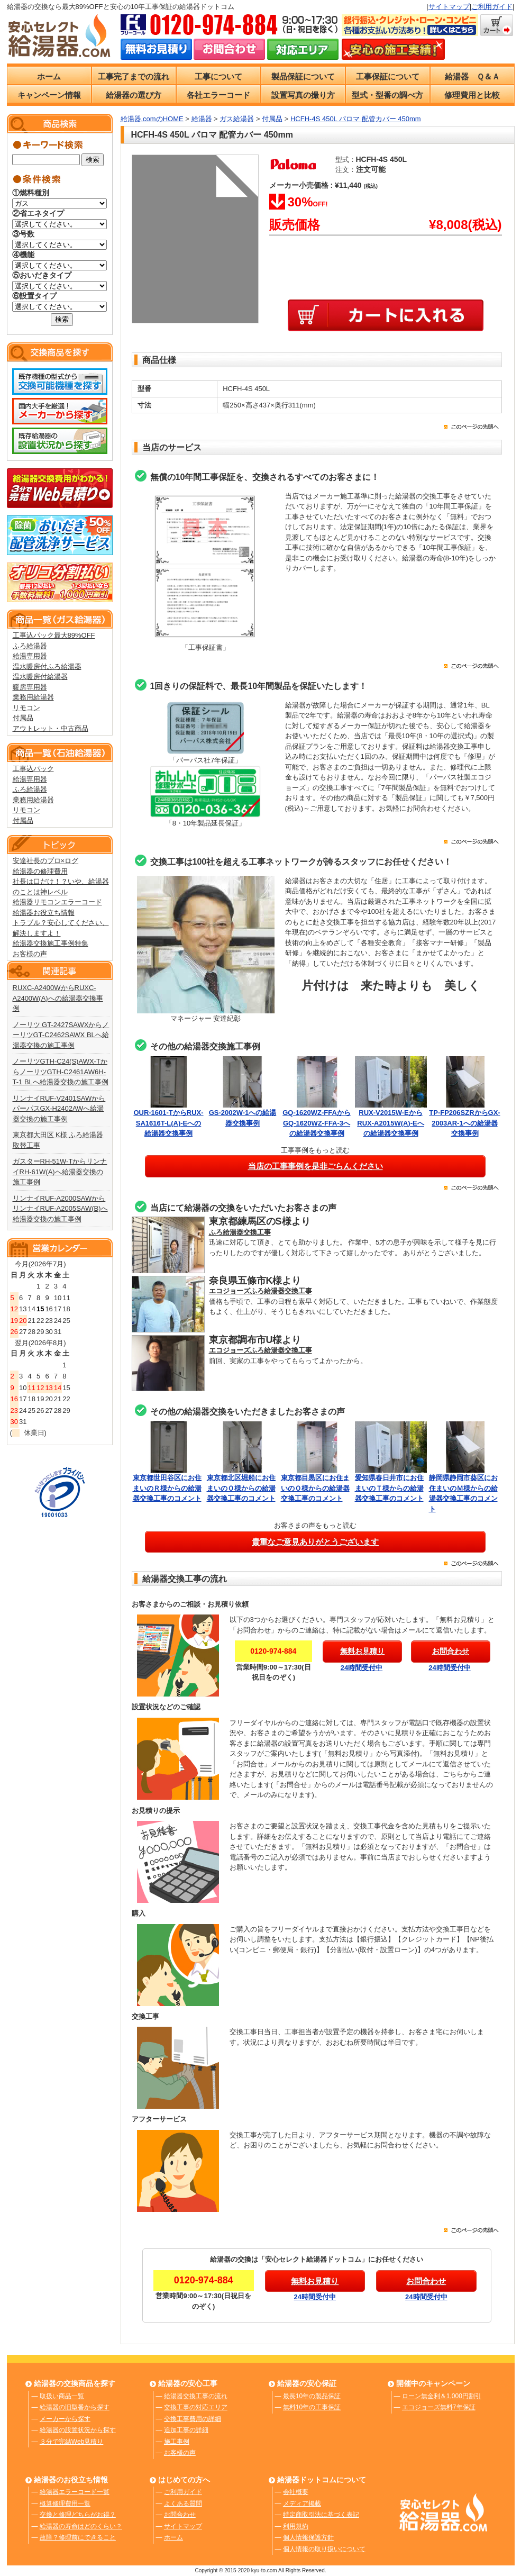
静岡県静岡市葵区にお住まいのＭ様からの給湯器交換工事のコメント (465, 1488)
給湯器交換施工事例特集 (50, 943)
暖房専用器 (30, 687)
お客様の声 (30, 954)
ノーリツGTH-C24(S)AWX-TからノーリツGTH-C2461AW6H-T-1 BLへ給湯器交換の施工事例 (60, 1071)
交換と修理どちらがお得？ (78, 2514)
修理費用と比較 (472, 94)
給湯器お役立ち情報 (44, 913)
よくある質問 (183, 2503)
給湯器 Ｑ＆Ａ (472, 76)
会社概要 (295, 2492)
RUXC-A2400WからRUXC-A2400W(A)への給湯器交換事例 (58, 998)
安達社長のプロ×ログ (46, 861)
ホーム (49, 76)
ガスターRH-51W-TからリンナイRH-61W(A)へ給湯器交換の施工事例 (60, 1171)
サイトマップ (449, 7)
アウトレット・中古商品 (50, 728)
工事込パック (33, 769)
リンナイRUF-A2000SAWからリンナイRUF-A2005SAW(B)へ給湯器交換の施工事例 (60, 1208)
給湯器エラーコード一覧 (74, 2492)
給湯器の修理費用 (40, 871)
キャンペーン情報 (49, 94)
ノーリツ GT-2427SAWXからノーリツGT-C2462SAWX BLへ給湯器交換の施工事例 (61, 1035)
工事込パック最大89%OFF (54, 635)
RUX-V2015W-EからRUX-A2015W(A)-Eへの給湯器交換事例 (390, 1123)
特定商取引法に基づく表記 (321, 2514)
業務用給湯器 (33, 697)
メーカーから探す (65, 2419)
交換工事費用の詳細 (192, 2419)
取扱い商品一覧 (62, 2396)
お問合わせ (180, 2514)
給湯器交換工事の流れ (195, 2396)
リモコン (26, 708)
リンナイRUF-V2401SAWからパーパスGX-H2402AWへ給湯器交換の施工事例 (59, 1108)
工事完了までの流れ (133, 76)
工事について (218, 76)
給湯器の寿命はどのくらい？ (81, 2526)
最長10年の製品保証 (312, 2396)
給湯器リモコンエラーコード (57, 902)
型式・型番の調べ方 (387, 94)
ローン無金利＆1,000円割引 (441, 2396)
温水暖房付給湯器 (40, 677)
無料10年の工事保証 (312, 2407)
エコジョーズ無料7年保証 (439, 2407)
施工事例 (176, 2441)
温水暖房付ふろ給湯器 (47, 666)
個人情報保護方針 (308, 2537)
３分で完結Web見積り (71, 2441)
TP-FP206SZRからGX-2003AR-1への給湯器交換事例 (464, 1123)
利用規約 (295, 2526)
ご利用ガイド (492, 7)
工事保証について (387, 76)
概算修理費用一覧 (65, 2503)
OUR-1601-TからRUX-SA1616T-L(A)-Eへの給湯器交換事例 (168, 1123)
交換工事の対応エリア (195, 2407)
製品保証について (303, 76)
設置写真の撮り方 (303, 94)
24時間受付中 (361, 1668)
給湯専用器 (30, 656)
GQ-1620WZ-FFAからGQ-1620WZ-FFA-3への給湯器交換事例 (316, 1123)
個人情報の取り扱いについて (324, 2549)
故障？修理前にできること (78, 2537)
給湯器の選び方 (133, 94)
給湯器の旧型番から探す (74, 2407)
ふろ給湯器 (30, 646)
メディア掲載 (302, 2503)
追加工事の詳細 (186, 2430)
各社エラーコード (218, 94)
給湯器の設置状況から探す (78, 2430)
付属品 (23, 718)
